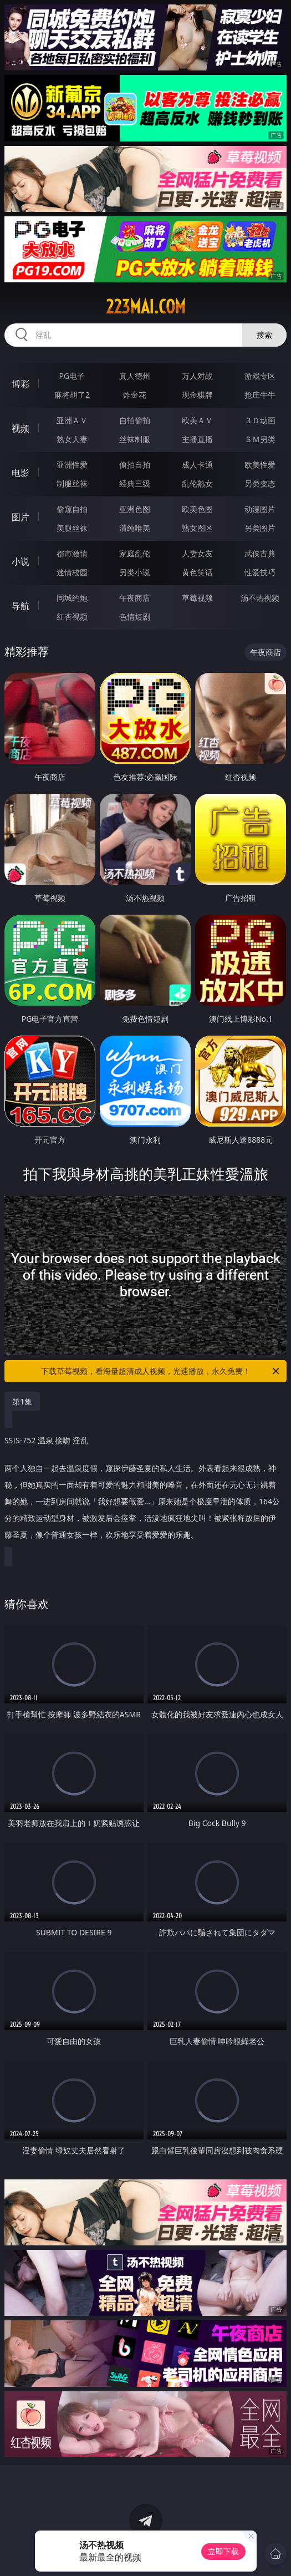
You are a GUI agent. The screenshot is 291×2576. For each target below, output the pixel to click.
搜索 (264, 334)
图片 (20, 517)
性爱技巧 (259, 572)
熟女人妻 (72, 439)
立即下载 (223, 2551)
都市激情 (72, 553)
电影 (20, 472)
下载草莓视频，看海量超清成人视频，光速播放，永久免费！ (161, 1371)
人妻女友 (197, 553)
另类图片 (259, 528)
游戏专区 (259, 376)
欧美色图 (197, 509)
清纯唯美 (134, 528)
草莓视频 (197, 597)
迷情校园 (72, 572)
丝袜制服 (134, 439)
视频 (20, 428)
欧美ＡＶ (197, 420)
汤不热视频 (260, 597)
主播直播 (197, 439)
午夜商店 (134, 597)
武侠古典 (259, 553)
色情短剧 (134, 616)
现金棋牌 (197, 394)
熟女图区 (197, 528)
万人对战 (197, 376)
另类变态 (259, 483)
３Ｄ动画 (259, 420)
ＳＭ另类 (259, 439)
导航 (20, 606)
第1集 (22, 1401)
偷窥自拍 (72, 509)
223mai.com (146, 307)
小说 (20, 561)
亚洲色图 (134, 509)
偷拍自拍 (134, 464)
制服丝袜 (72, 483)
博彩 (20, 384)
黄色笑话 (197, 572)
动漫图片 (259, 509)
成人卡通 (197, 464)
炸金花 (134, 394)
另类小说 (134, 572)
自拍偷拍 (134, 420)
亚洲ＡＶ (72, 420)
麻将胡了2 (72, 394)
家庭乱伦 (134, 553)
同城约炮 (72, 597)
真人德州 (134, 376)
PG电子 (72, 376)
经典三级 (134, 483)
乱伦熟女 (197, 483)
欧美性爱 (259, 464)
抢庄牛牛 (259, 394)
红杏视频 (72, 616)
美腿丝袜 (72, 528)
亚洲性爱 (72, 464)
